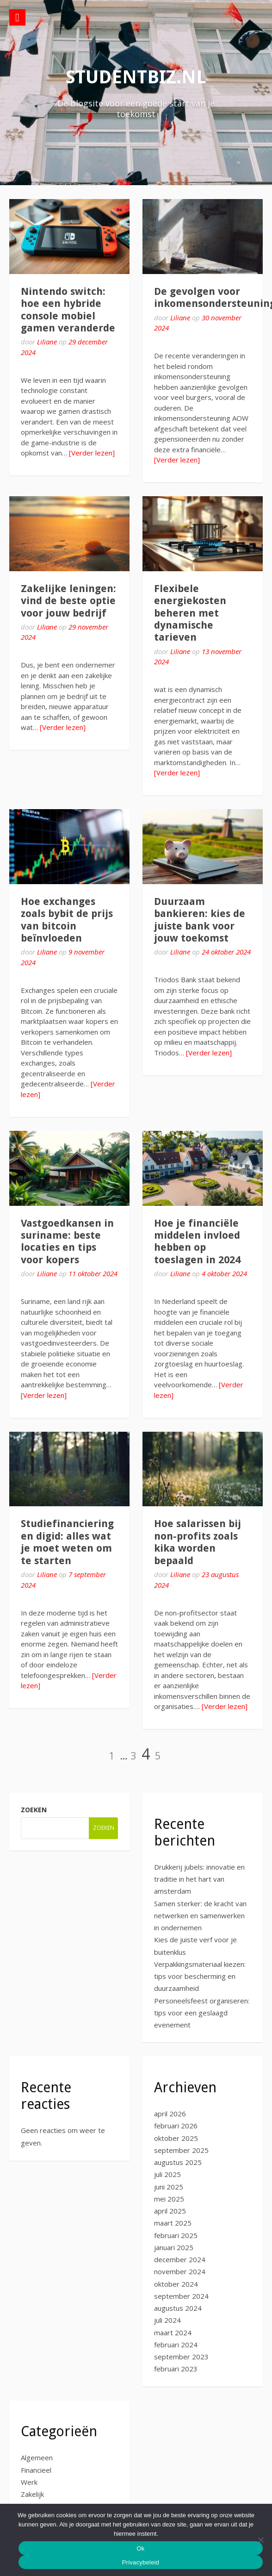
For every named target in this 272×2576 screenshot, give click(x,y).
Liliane (47, 341)
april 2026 (170, 2113)
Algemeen (37, 2457)
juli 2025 (167, 2174)
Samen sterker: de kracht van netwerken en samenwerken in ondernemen (200, 1916)
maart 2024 (173, 2332)
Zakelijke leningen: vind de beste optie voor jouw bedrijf (68, 601)
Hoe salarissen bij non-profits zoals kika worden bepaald (197, 1542)
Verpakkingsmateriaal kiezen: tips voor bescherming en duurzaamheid (200, 1976)
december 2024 (179, 2259)
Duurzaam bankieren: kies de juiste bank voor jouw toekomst (199, 920)
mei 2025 (169, 2198)
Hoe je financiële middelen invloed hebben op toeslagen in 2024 (197, 1241)
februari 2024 (176, 2344)
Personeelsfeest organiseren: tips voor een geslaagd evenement (201, 2013)
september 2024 (181, 2296)
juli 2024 (167, 2320)
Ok (140, 2548)
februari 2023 (176, 2368)
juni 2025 (168, 2186)
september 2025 (181, 2150)
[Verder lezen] (92, 452)
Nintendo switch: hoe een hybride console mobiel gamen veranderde (68, 310)
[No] (260, 2540)
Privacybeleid (141, 2562)
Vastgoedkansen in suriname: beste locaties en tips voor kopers (67, 1241)
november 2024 (179, 2271)
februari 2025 (176, 2235)
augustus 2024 (178, 2308)
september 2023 (181, 2356)
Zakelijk (32, 2494)
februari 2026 (176, 2125)
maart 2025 (173, 2222)
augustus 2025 (178, 2162)
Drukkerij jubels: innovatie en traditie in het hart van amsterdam (199, 1879)
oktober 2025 (176, 2138)
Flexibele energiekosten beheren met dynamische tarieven (190, 613)
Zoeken (34, 1809)
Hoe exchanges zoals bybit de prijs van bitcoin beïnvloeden (67, 920)
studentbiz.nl (136, 77)
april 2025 (170, 2210)
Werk (29, 2482)
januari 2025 (173, 2247)
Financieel (36, 2470)
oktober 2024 (176, 2284)
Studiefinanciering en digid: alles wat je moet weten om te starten (67, 1542)
